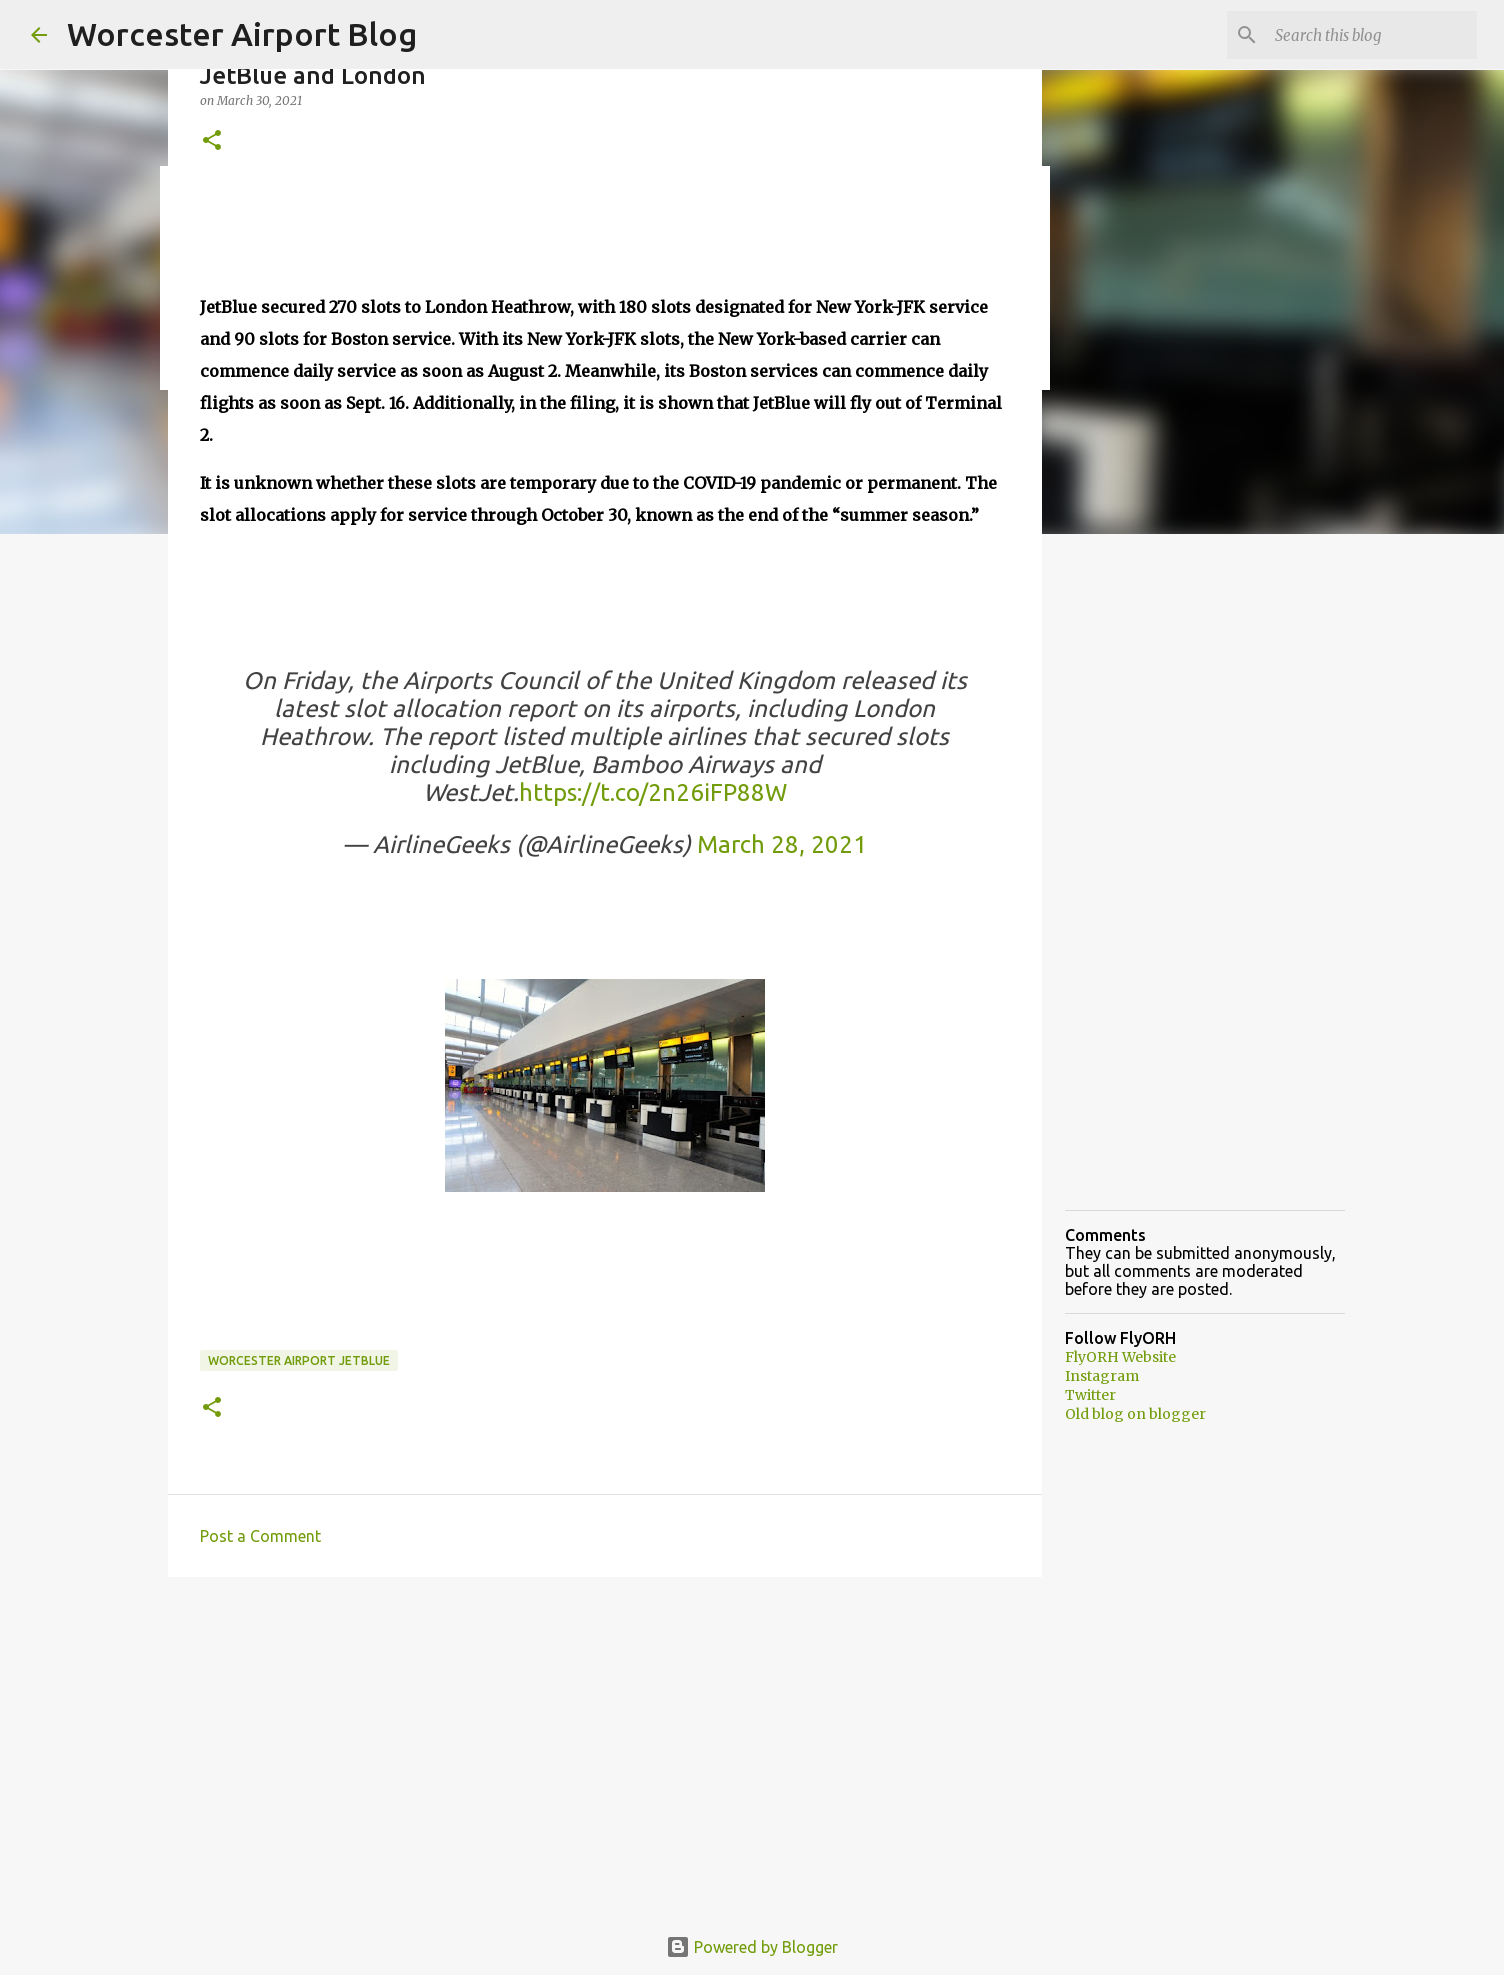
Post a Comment (260, 1536)
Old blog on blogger (1135, 1414)
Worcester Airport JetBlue (299, 1360)
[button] (212, 141)
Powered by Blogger (752, 1947)
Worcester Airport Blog (242, 34)
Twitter (1090, 1395)
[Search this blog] (1372, 35)
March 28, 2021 (782, 844)
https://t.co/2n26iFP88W (653, 792)
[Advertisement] (605, 1747)
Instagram (1102, 1376)
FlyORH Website (1120, 1357)
